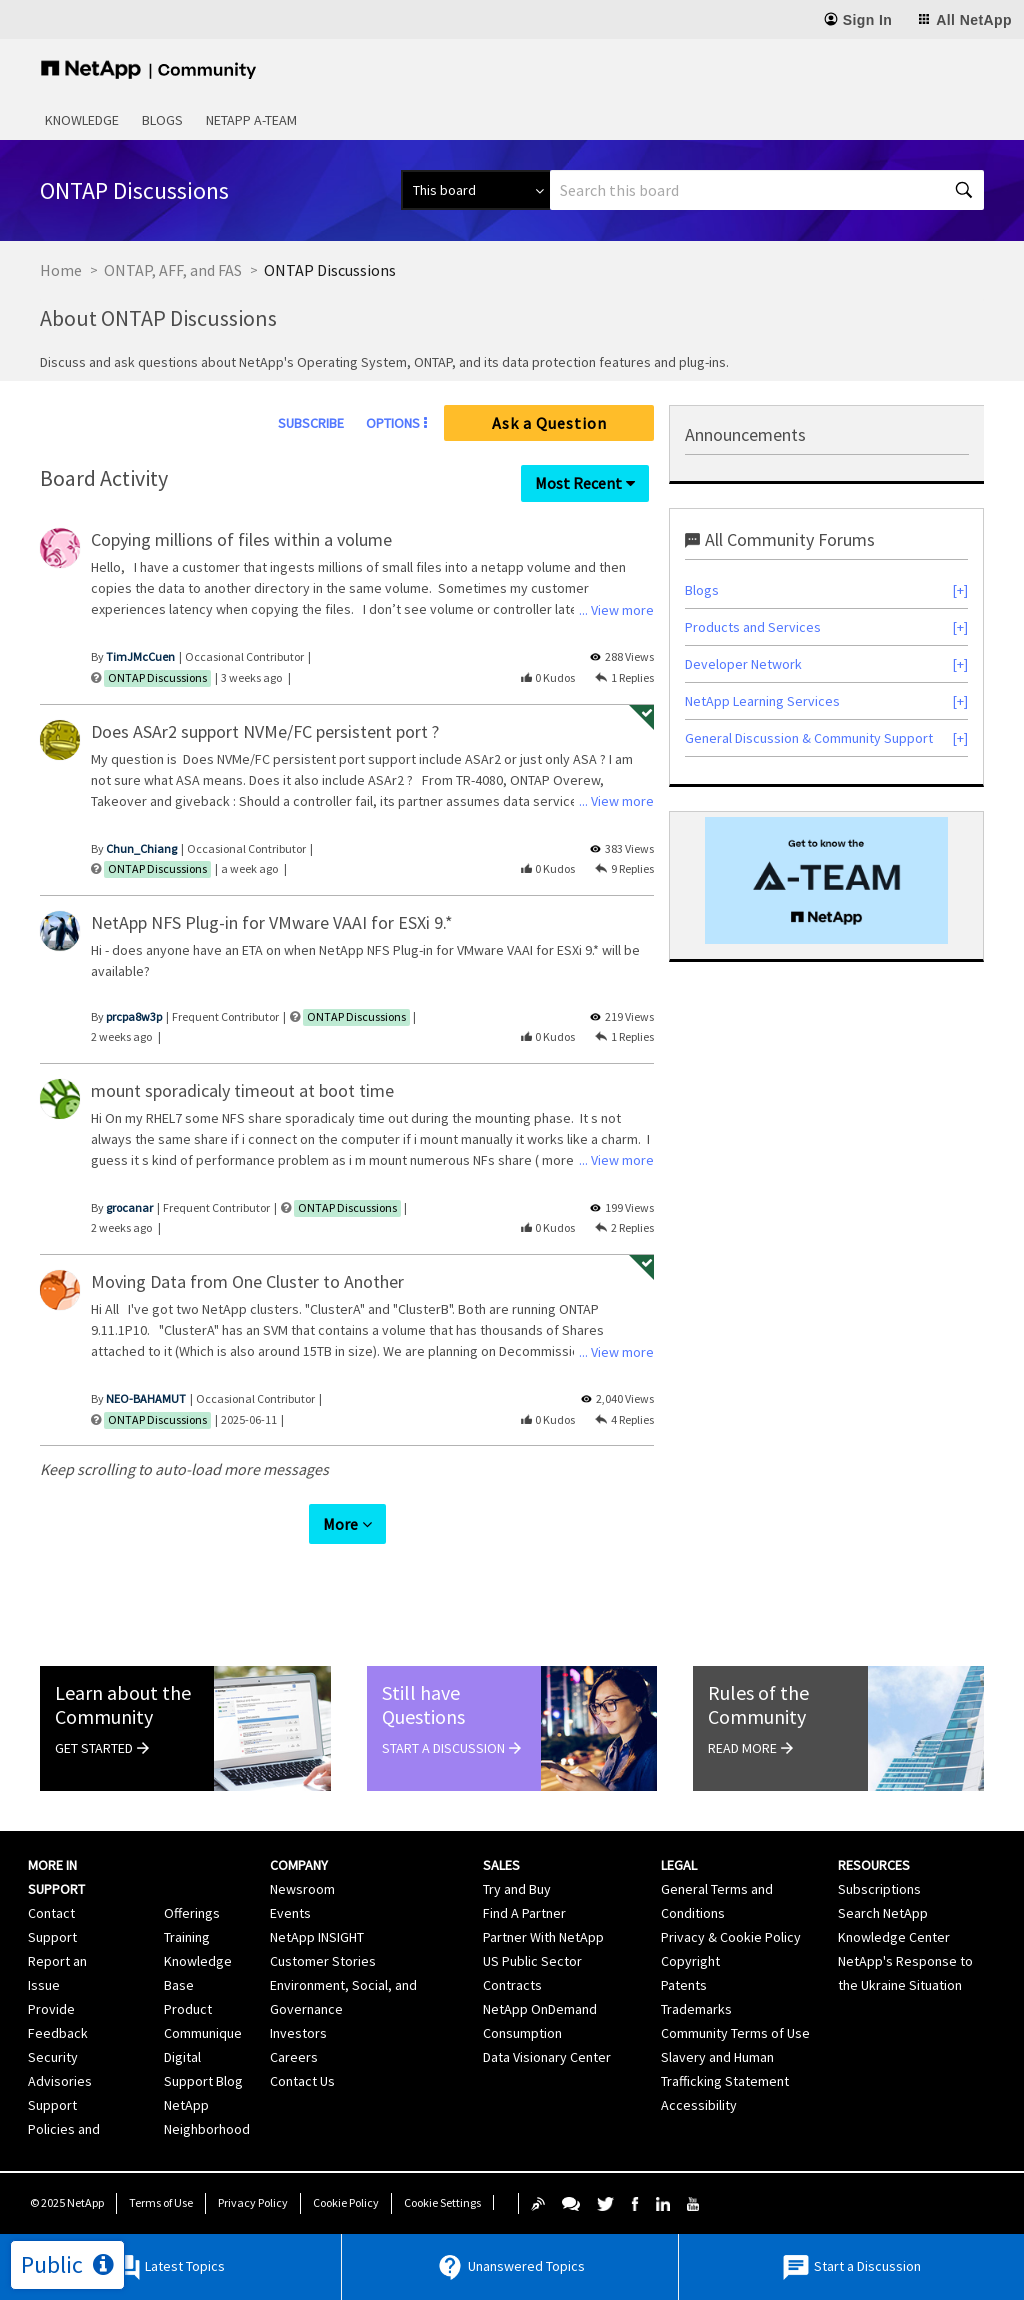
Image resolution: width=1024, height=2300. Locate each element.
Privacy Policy (253, 2202)
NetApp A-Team (251, 120)
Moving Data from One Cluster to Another (247, 1281)
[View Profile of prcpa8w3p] (134, 1016)
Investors (298, 2033)
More (340, 1524)
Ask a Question (549, 423)
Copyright (690, 1961)
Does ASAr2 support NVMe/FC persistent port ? (265, 731)
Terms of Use (161, 2202)
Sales (501, 1865)
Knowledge (82, 120)
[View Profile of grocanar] (129, 1207)
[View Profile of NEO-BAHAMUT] (146, 1398)
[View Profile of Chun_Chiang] (141, 848)
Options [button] (393, 423)
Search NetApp (883, 1913)
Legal (679, 1865)
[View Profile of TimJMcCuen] (140, 656)
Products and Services (753, 627)
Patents (684, 1985)
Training (187, 1937)
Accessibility (699, 2105)
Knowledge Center (894, 1937)
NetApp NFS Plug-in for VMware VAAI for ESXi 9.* (272, 922)
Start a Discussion (851, 2267)
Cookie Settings (442, 2202)
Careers (294, 2057)
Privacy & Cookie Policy (731, 1937)
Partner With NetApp (543, 1937)
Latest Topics (168, 2267)
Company (299, 1865)
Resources (874, 1865)
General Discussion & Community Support (809, 738)
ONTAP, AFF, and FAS (173, 270)
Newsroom (302, 1889)
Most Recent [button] (578, 483)
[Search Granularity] (475, 190)
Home (61, 270)
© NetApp (67, 2202)
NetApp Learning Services (762, 701)
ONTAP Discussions (157, 677)
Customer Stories (323, 1961)
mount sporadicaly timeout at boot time (242, 1090)
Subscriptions (879, 1889)
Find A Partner (524, 1913)
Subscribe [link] (311, 423)
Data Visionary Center (547, 2057)
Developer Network (743, 664)
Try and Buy (517, 1889)
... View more (616, 610)
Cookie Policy (346, 2202)
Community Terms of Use (735, 2033)
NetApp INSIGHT (317, 1937)
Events (290, 1913)
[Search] (767, 190)
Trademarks (696, 2009)
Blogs (162, 120)
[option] (826, 880)
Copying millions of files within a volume (241, 539)
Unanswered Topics (510, 2267)
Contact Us (302, 2081)
